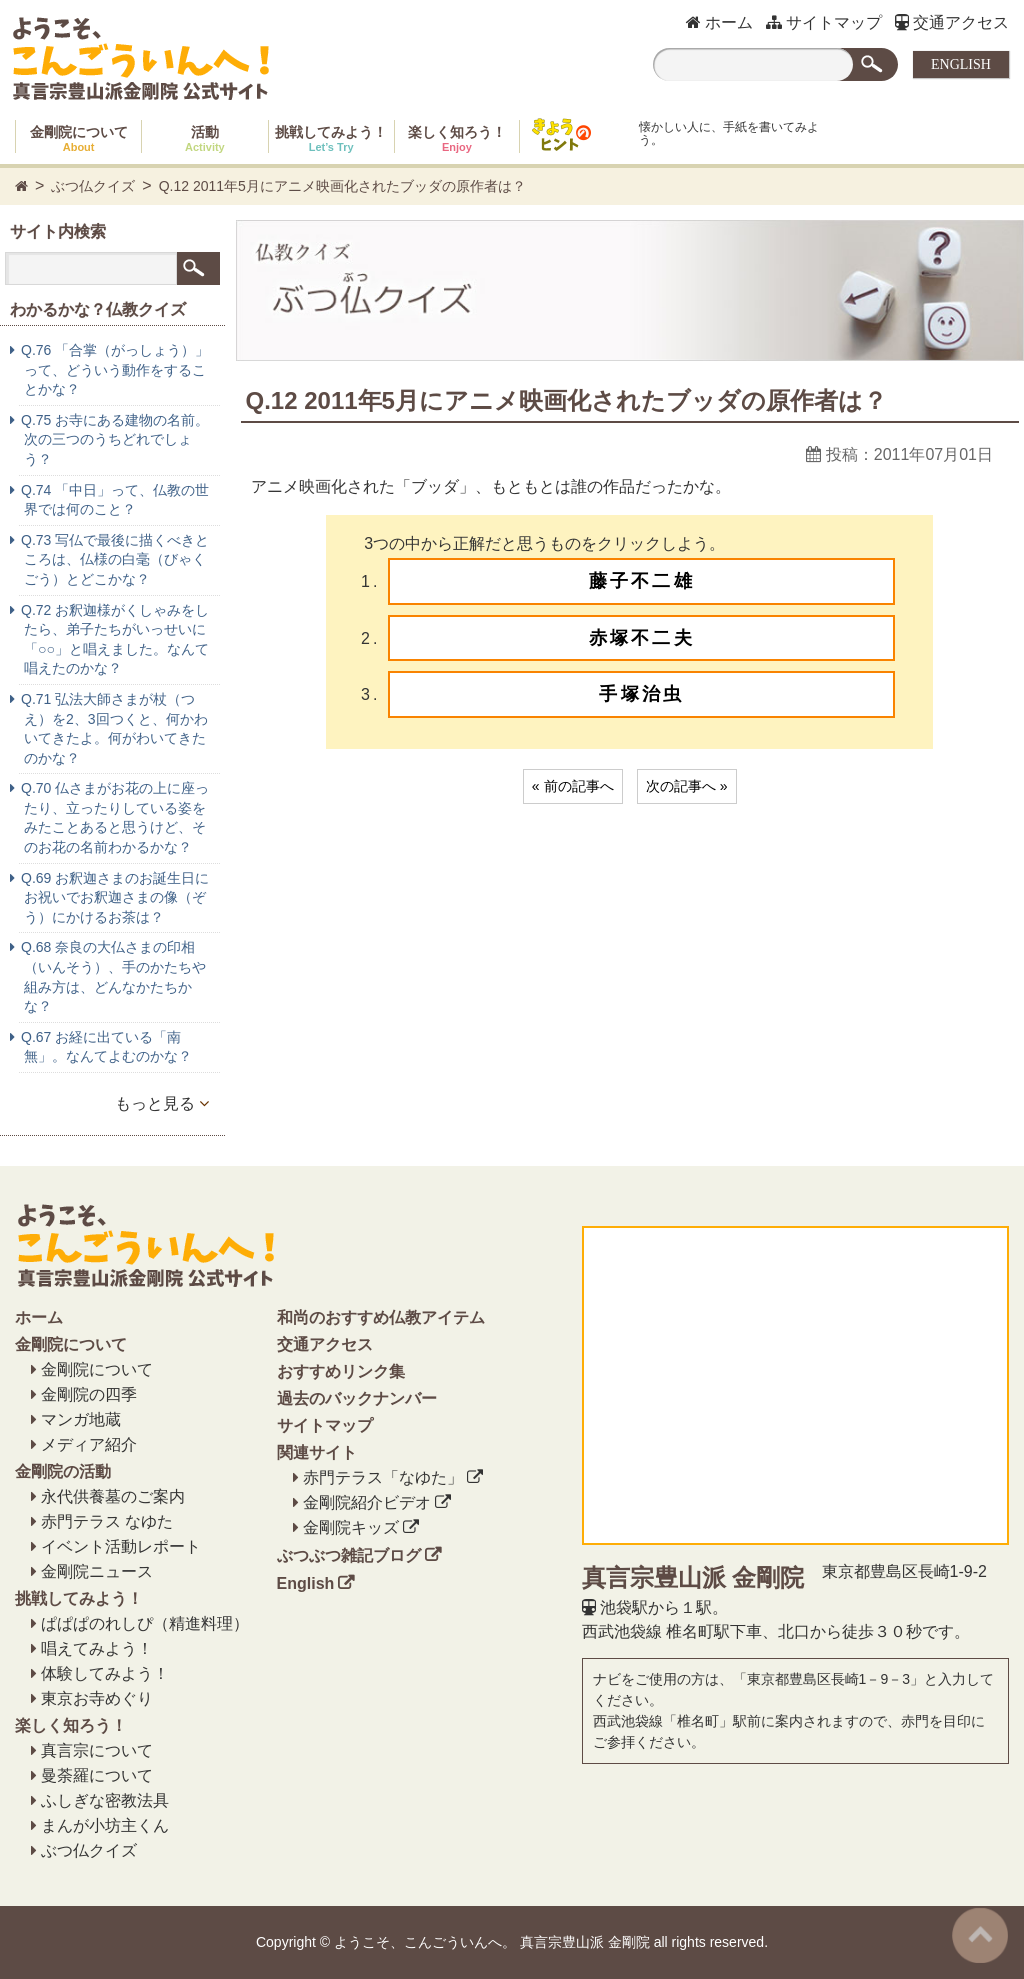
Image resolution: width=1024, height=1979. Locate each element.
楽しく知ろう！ (457, 138)
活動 (205, 138)
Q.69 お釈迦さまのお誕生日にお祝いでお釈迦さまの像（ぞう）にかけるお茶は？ (115, 897)
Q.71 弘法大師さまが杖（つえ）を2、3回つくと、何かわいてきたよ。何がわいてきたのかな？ (114, 728)
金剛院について (79, 138)
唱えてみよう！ (97, 1648)
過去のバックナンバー (357, 1398)
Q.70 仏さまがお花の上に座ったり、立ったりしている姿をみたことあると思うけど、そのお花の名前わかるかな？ (115, 817)
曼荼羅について (97, 1775)
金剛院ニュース (97, 1571)
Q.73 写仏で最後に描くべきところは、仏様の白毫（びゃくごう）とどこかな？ (115, 559)
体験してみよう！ (105, 1673)
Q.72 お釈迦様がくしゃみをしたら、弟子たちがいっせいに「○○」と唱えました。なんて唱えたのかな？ (115, 639)
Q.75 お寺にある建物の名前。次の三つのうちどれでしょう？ (115, 439)
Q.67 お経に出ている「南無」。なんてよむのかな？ (106, 1047)
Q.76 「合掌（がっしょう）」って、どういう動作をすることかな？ (115, 369)
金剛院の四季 (89, 1394)
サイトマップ (824, 22)
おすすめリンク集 (341, 1371)
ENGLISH (961, 64)
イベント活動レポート (121, 1546)
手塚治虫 (641, 694)
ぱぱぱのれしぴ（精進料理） (145, 1623)
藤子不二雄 (642, 581)
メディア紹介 (89, 1444)
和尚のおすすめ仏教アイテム (381, 1317)
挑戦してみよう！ (331, 138)
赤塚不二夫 (642, 638)
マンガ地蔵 (81, 1419)
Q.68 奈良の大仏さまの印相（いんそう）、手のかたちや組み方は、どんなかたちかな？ (113, 976)
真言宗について (97, 1750)
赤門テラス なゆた (107, 1521)
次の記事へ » (687, 786)
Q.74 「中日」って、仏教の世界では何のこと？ (115, 500)
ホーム (719, 22)
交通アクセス (952, 22)
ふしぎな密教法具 (105, 1800)
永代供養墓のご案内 (113, 1496)
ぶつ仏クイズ (93, 186)
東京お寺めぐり (97, 1698)
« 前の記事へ (573, 786)
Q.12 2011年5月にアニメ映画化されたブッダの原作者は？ (342, 186)
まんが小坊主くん (105, 1825)
